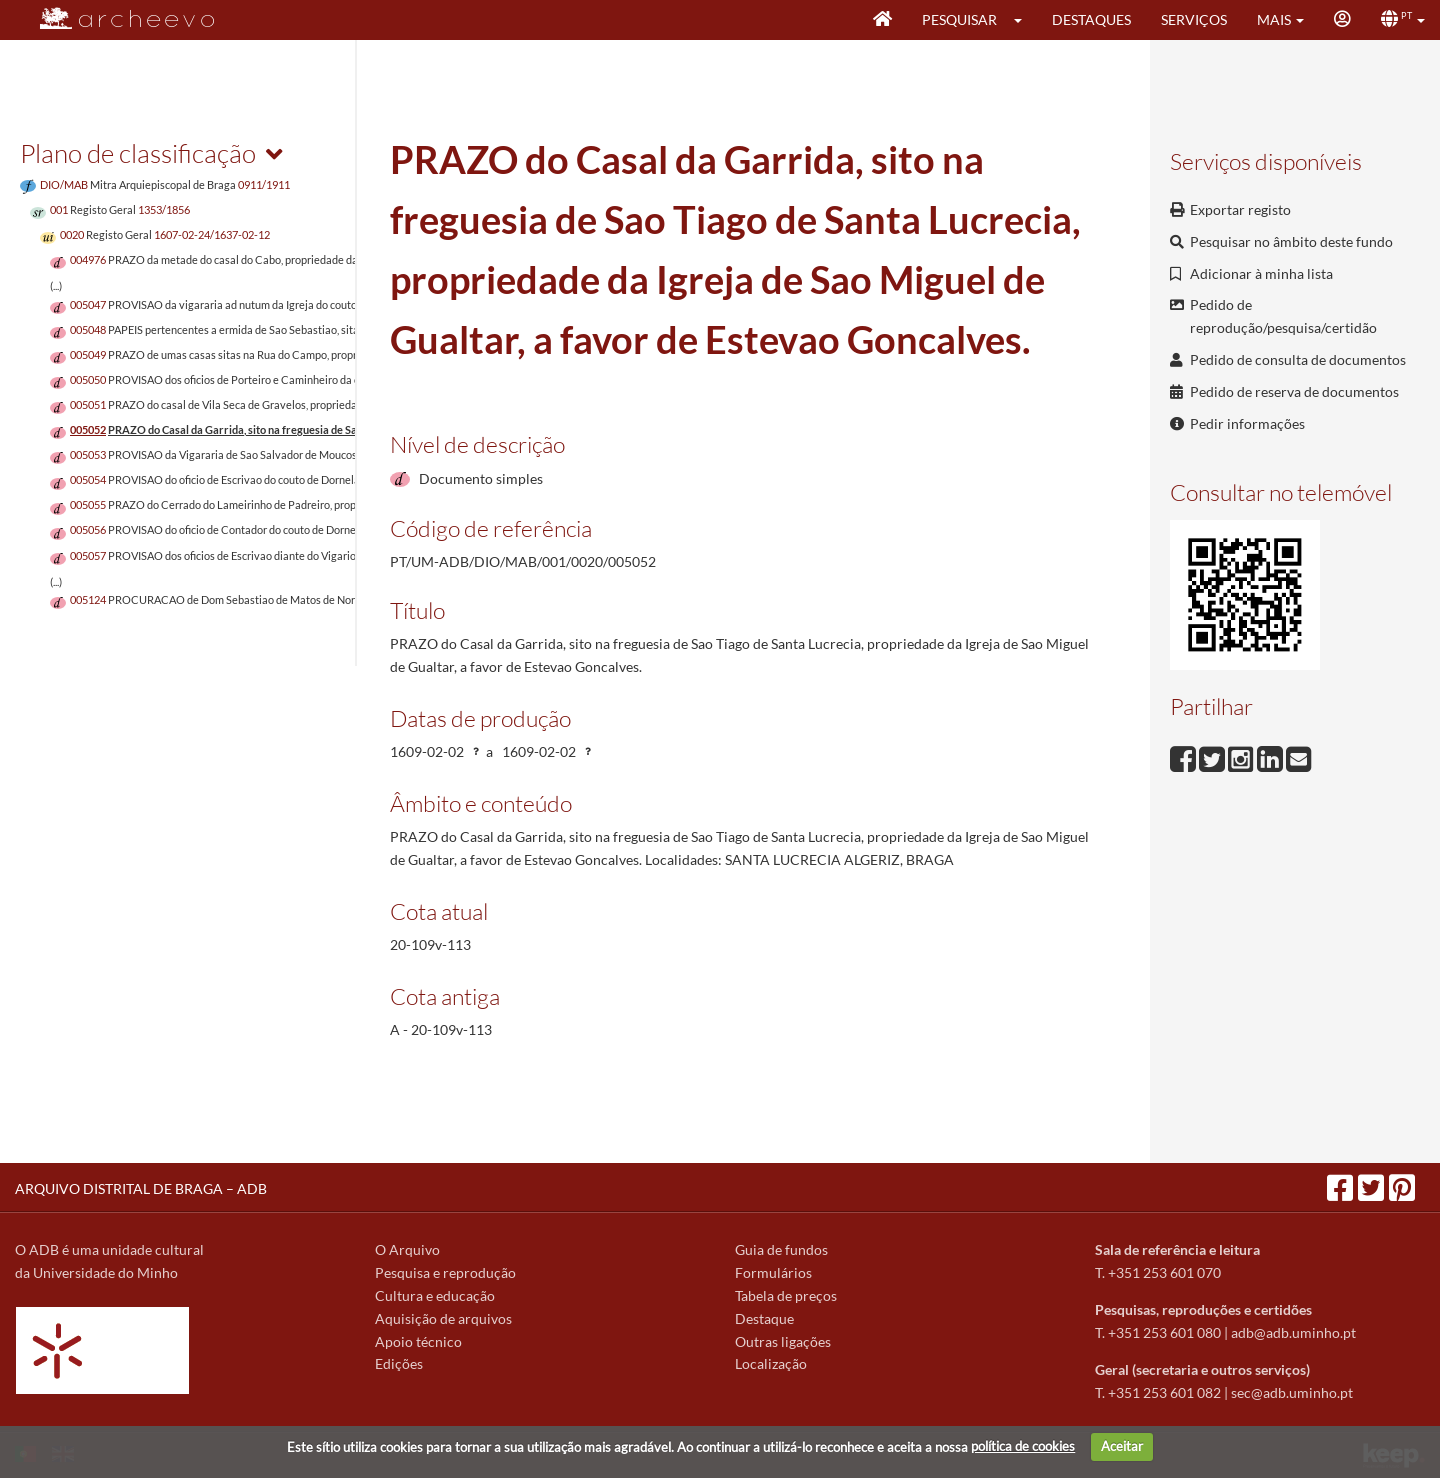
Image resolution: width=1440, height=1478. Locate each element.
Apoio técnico (418, 1341)
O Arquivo (407, 1249)
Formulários (773, 1272)
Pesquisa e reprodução (445, 1272)
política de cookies (1023, 1446)
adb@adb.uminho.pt (1293, 1332)
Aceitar (1122, 1446)
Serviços (1194, 19)
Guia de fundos (781, 1249)
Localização (771, 1363)
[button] (1024, 20)
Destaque (764, 1318)
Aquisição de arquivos (443, 1318)
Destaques (1091, 19)
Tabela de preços (786, 1295)
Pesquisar (959, 19)
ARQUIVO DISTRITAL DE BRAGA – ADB (141, 1188)
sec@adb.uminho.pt (1292, 1392)
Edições (399, 1363)
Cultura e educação (435, 1295)
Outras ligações (783, 1341)
